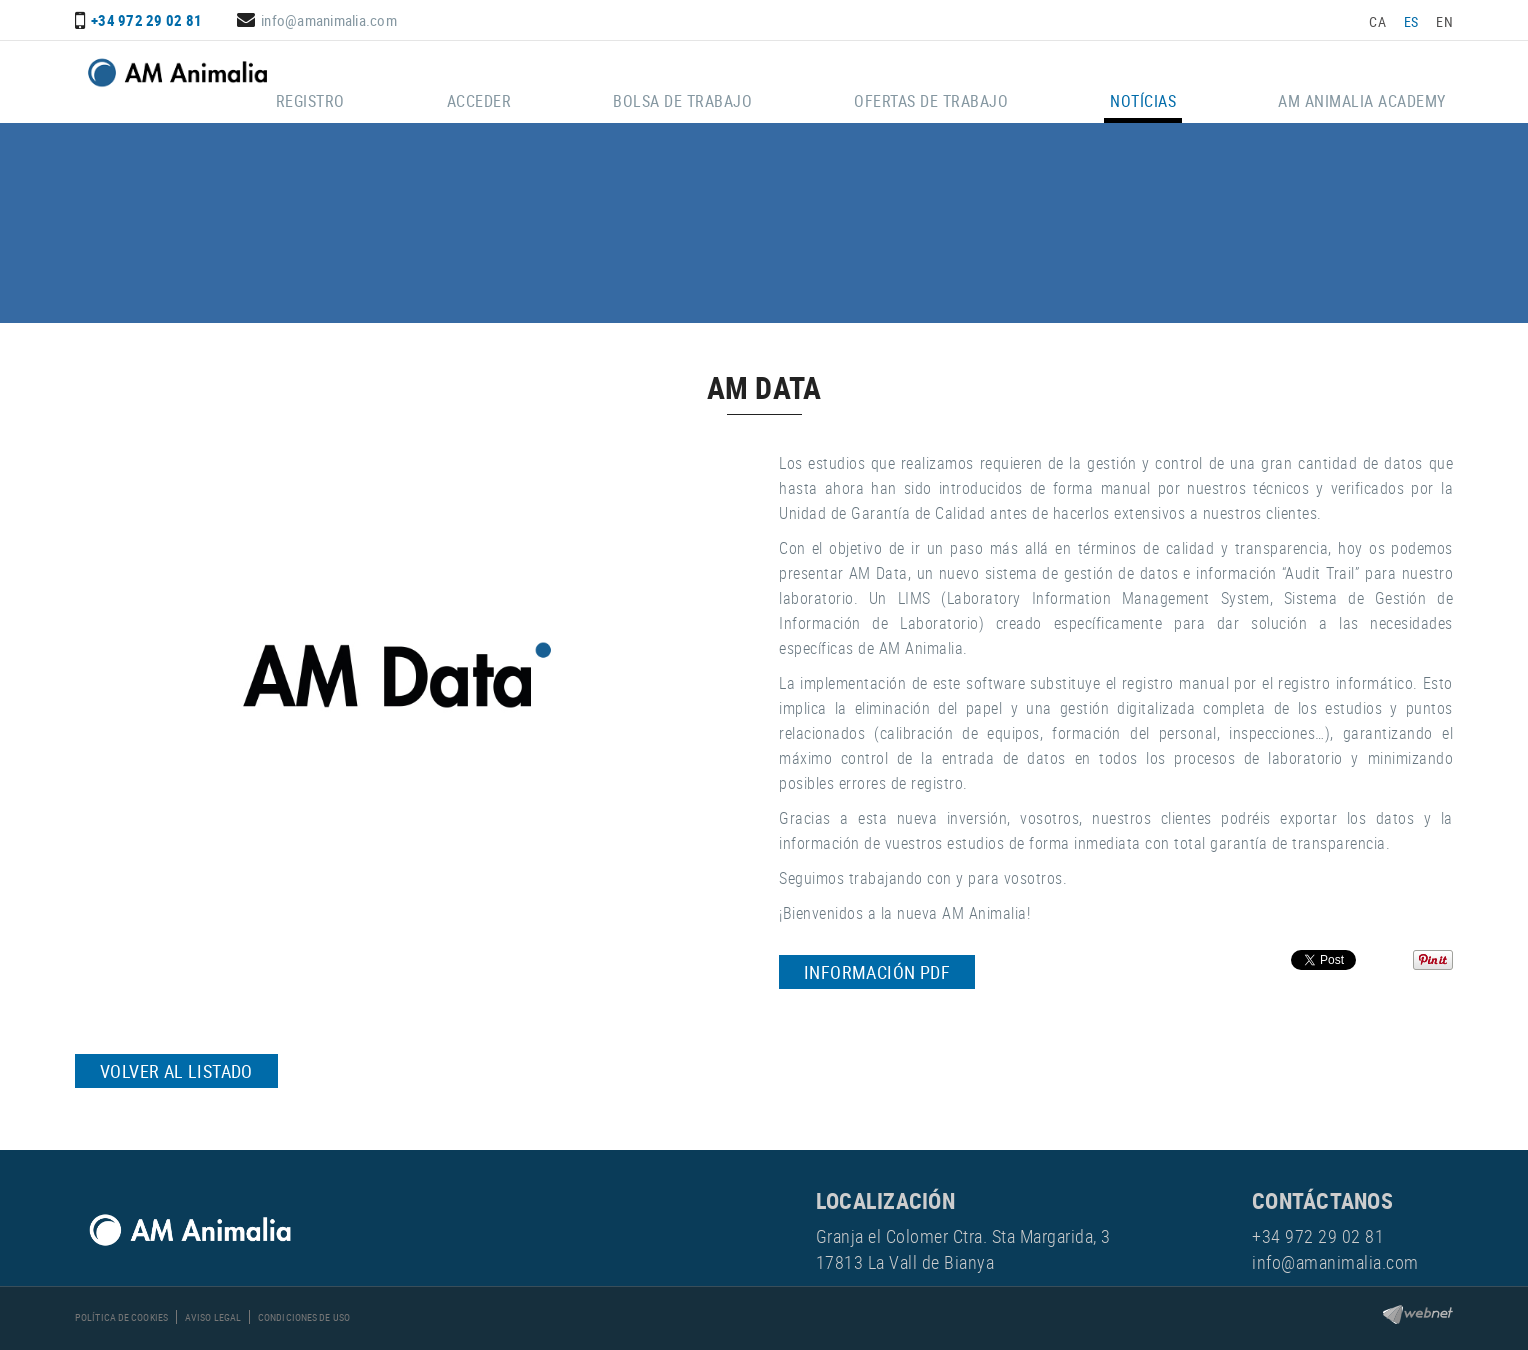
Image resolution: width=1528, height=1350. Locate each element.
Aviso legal (213, 1317)
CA (1377, 21)
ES (1411, 21)
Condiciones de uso (304, 1317)
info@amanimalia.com (329, 20)
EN (1444, 21)
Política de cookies (121, 1317)
